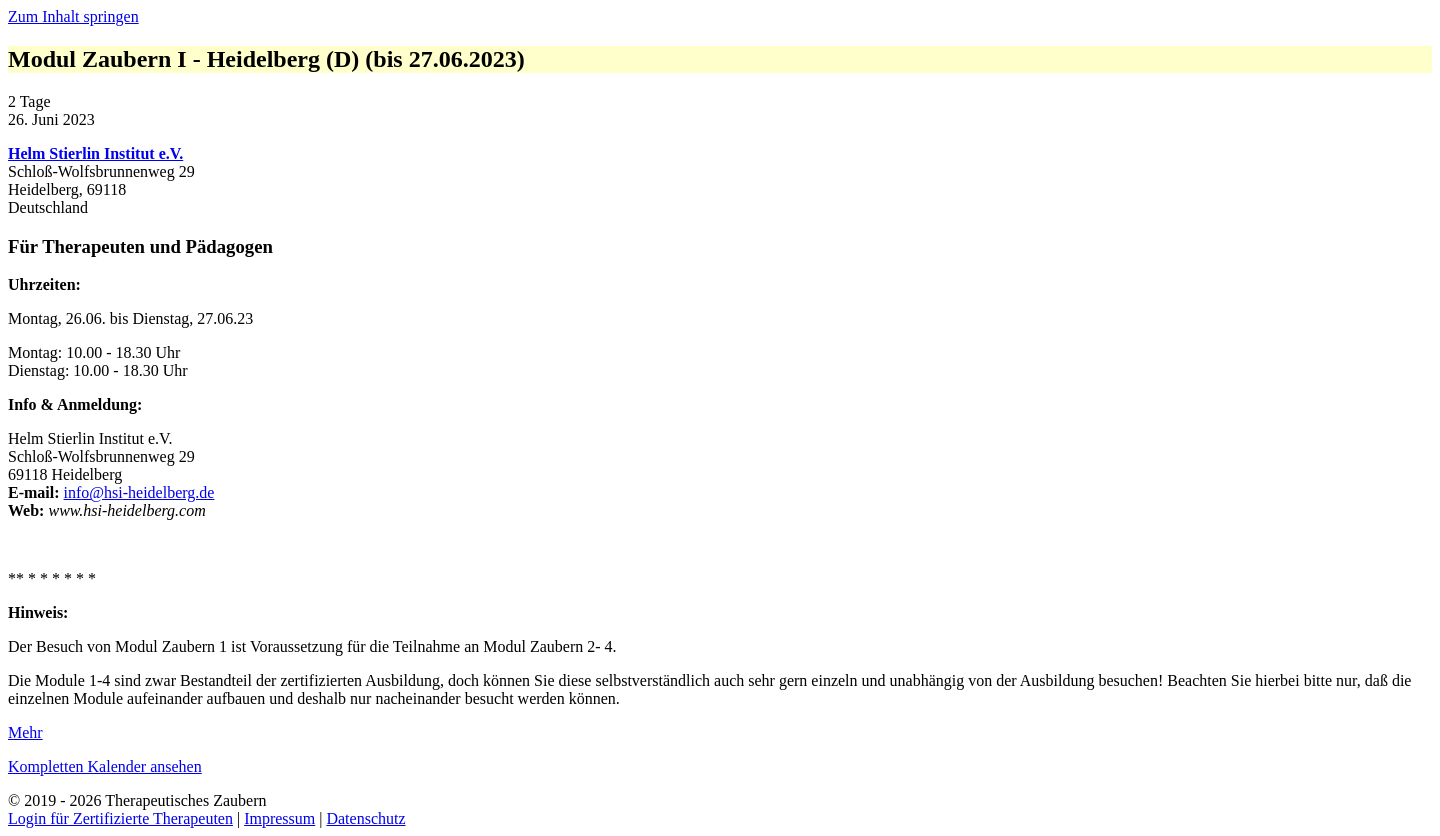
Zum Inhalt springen (73, 16)
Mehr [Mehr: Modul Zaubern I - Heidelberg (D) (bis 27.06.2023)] (25, 732)
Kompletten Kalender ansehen (105, 766)
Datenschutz (365, 818)
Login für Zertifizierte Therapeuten (120, 818)
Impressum (279, 818)
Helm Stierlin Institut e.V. (95, 153)
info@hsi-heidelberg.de (139, 492)
